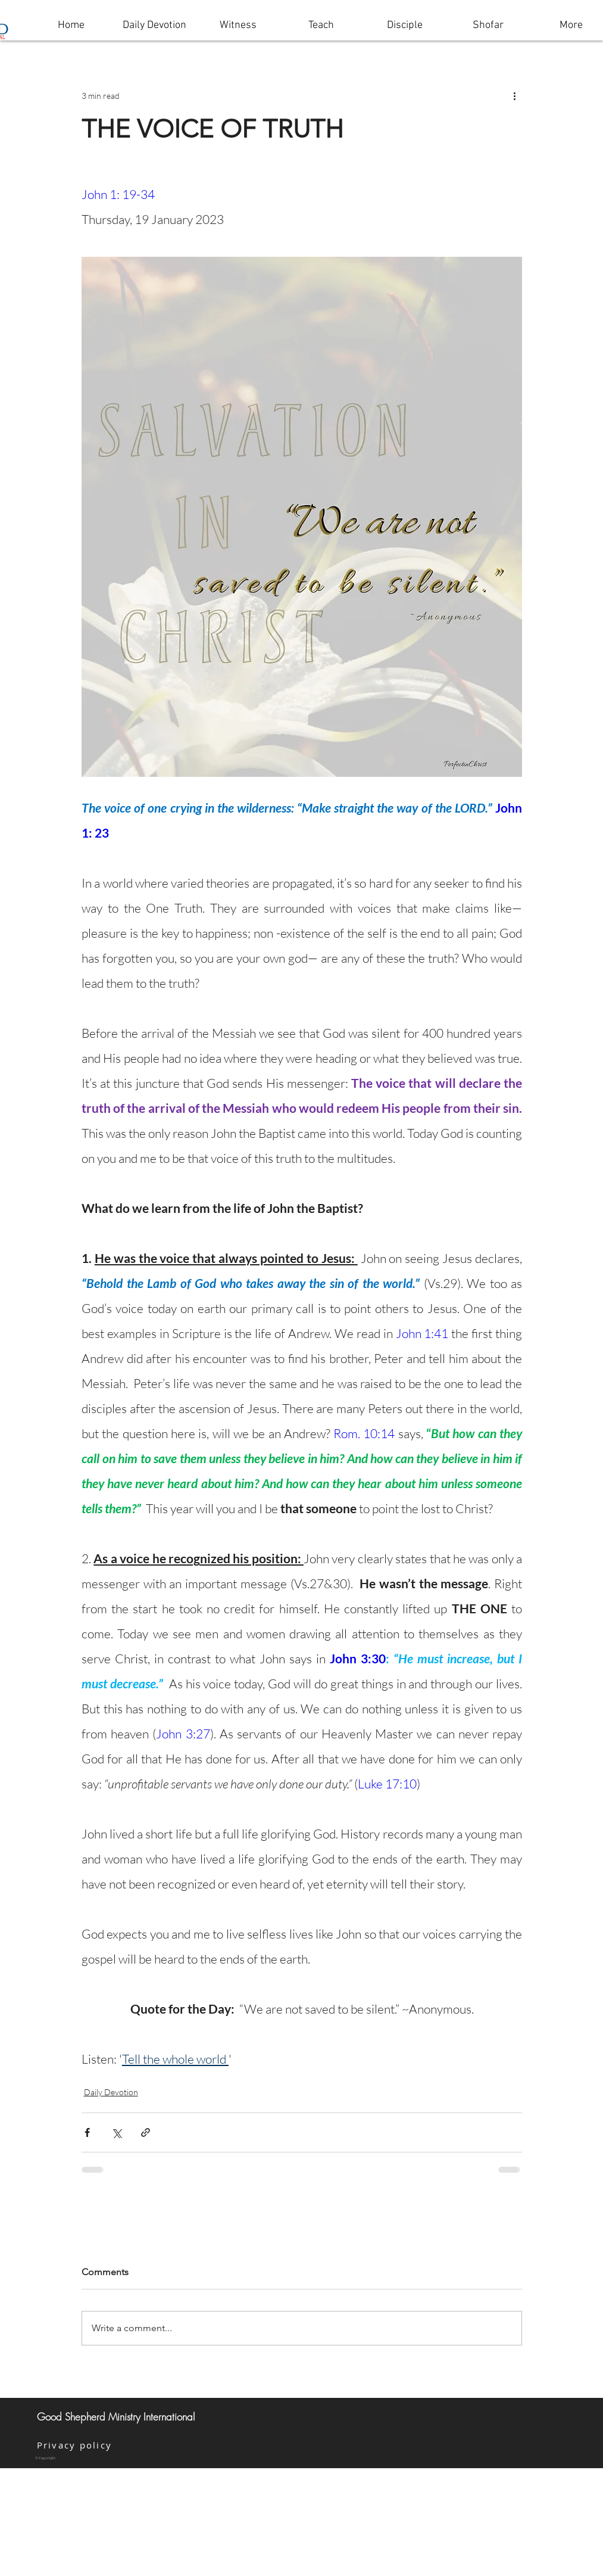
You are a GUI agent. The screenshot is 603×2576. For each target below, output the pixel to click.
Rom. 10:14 (364, 1433)
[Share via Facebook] (87, 2132)
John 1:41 (421, 1333)
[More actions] (515, 95)
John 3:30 (358, 1658)
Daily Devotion (111, 2092)
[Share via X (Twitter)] (116, 2132)
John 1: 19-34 (118, 194)
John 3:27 (183, 1733)
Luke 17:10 (387, 1783)
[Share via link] (145, 2132)
